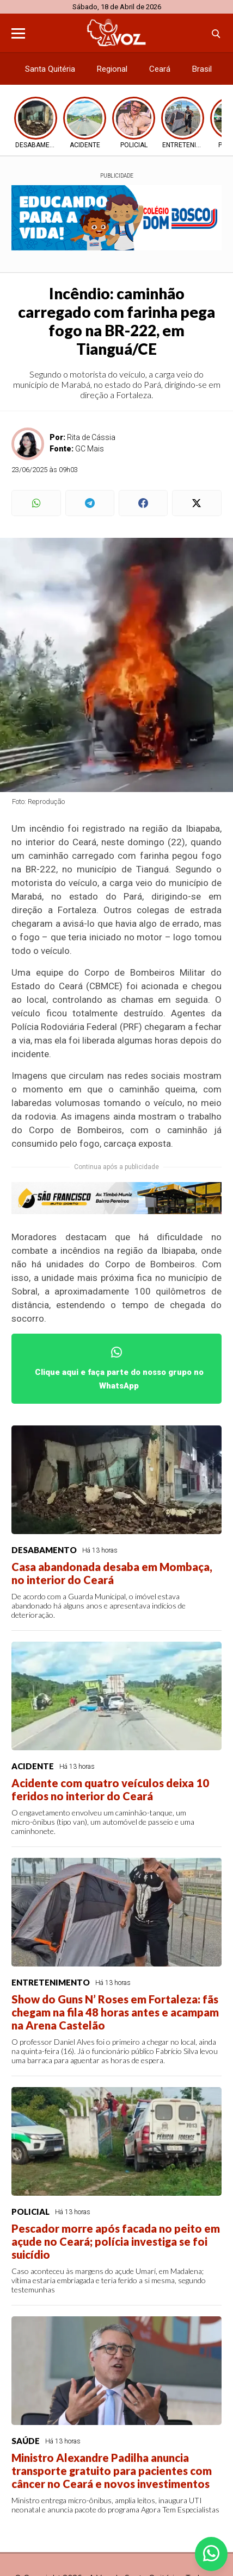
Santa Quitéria (50, 69)
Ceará (159, 69)
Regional (112, 69)
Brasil (202, 69)
